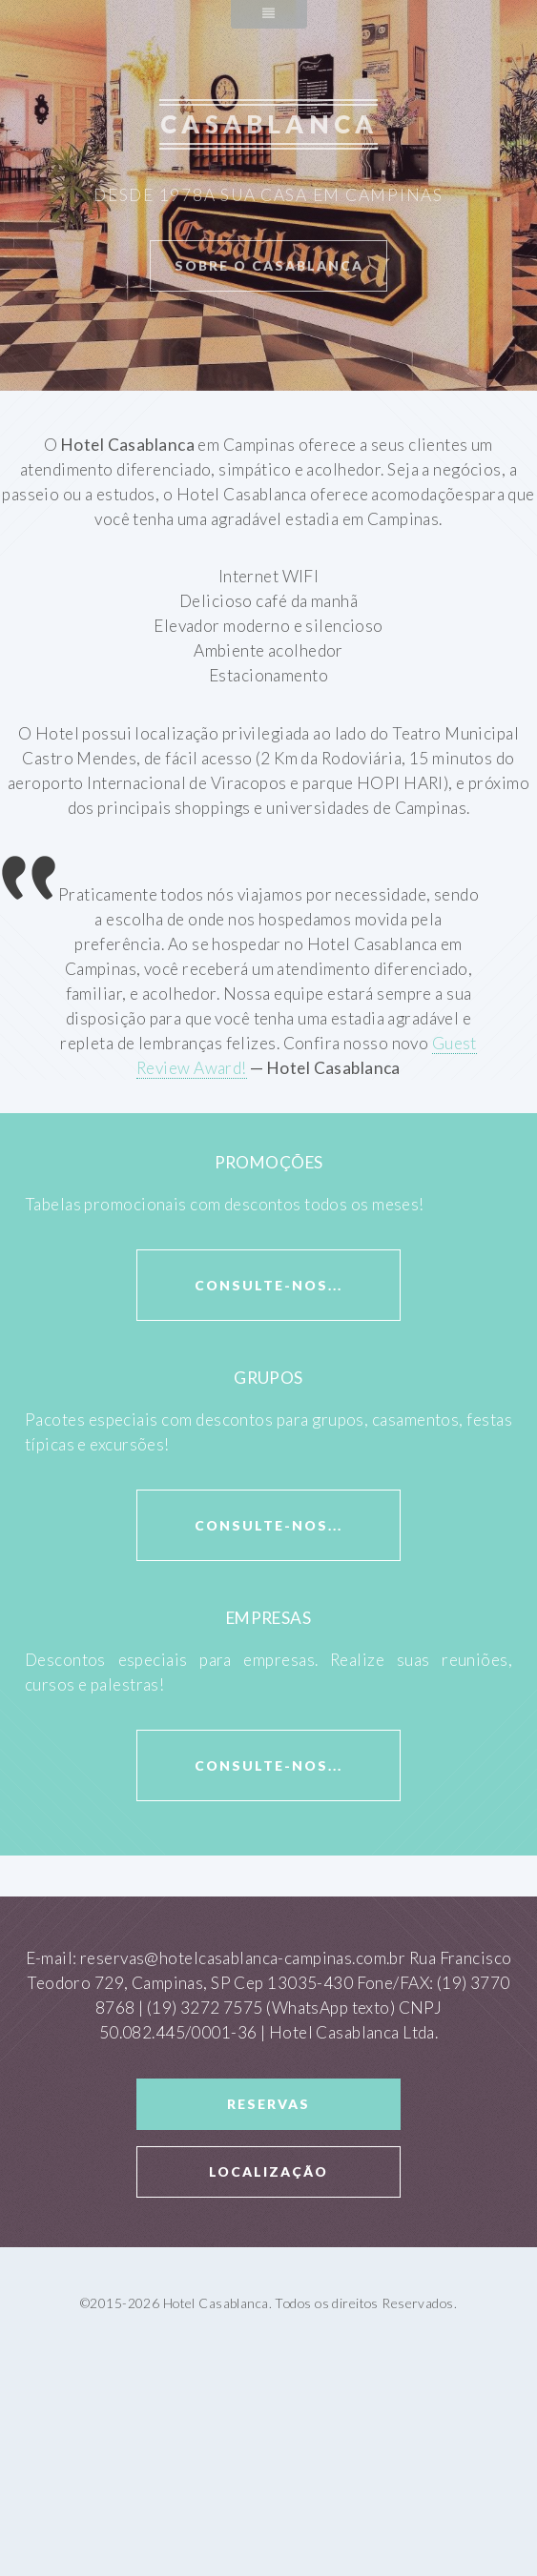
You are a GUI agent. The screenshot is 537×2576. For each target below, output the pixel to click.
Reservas (268, 2104)
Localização (268, 2171)
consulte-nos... (268, 1285)
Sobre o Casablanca (269, 265)
